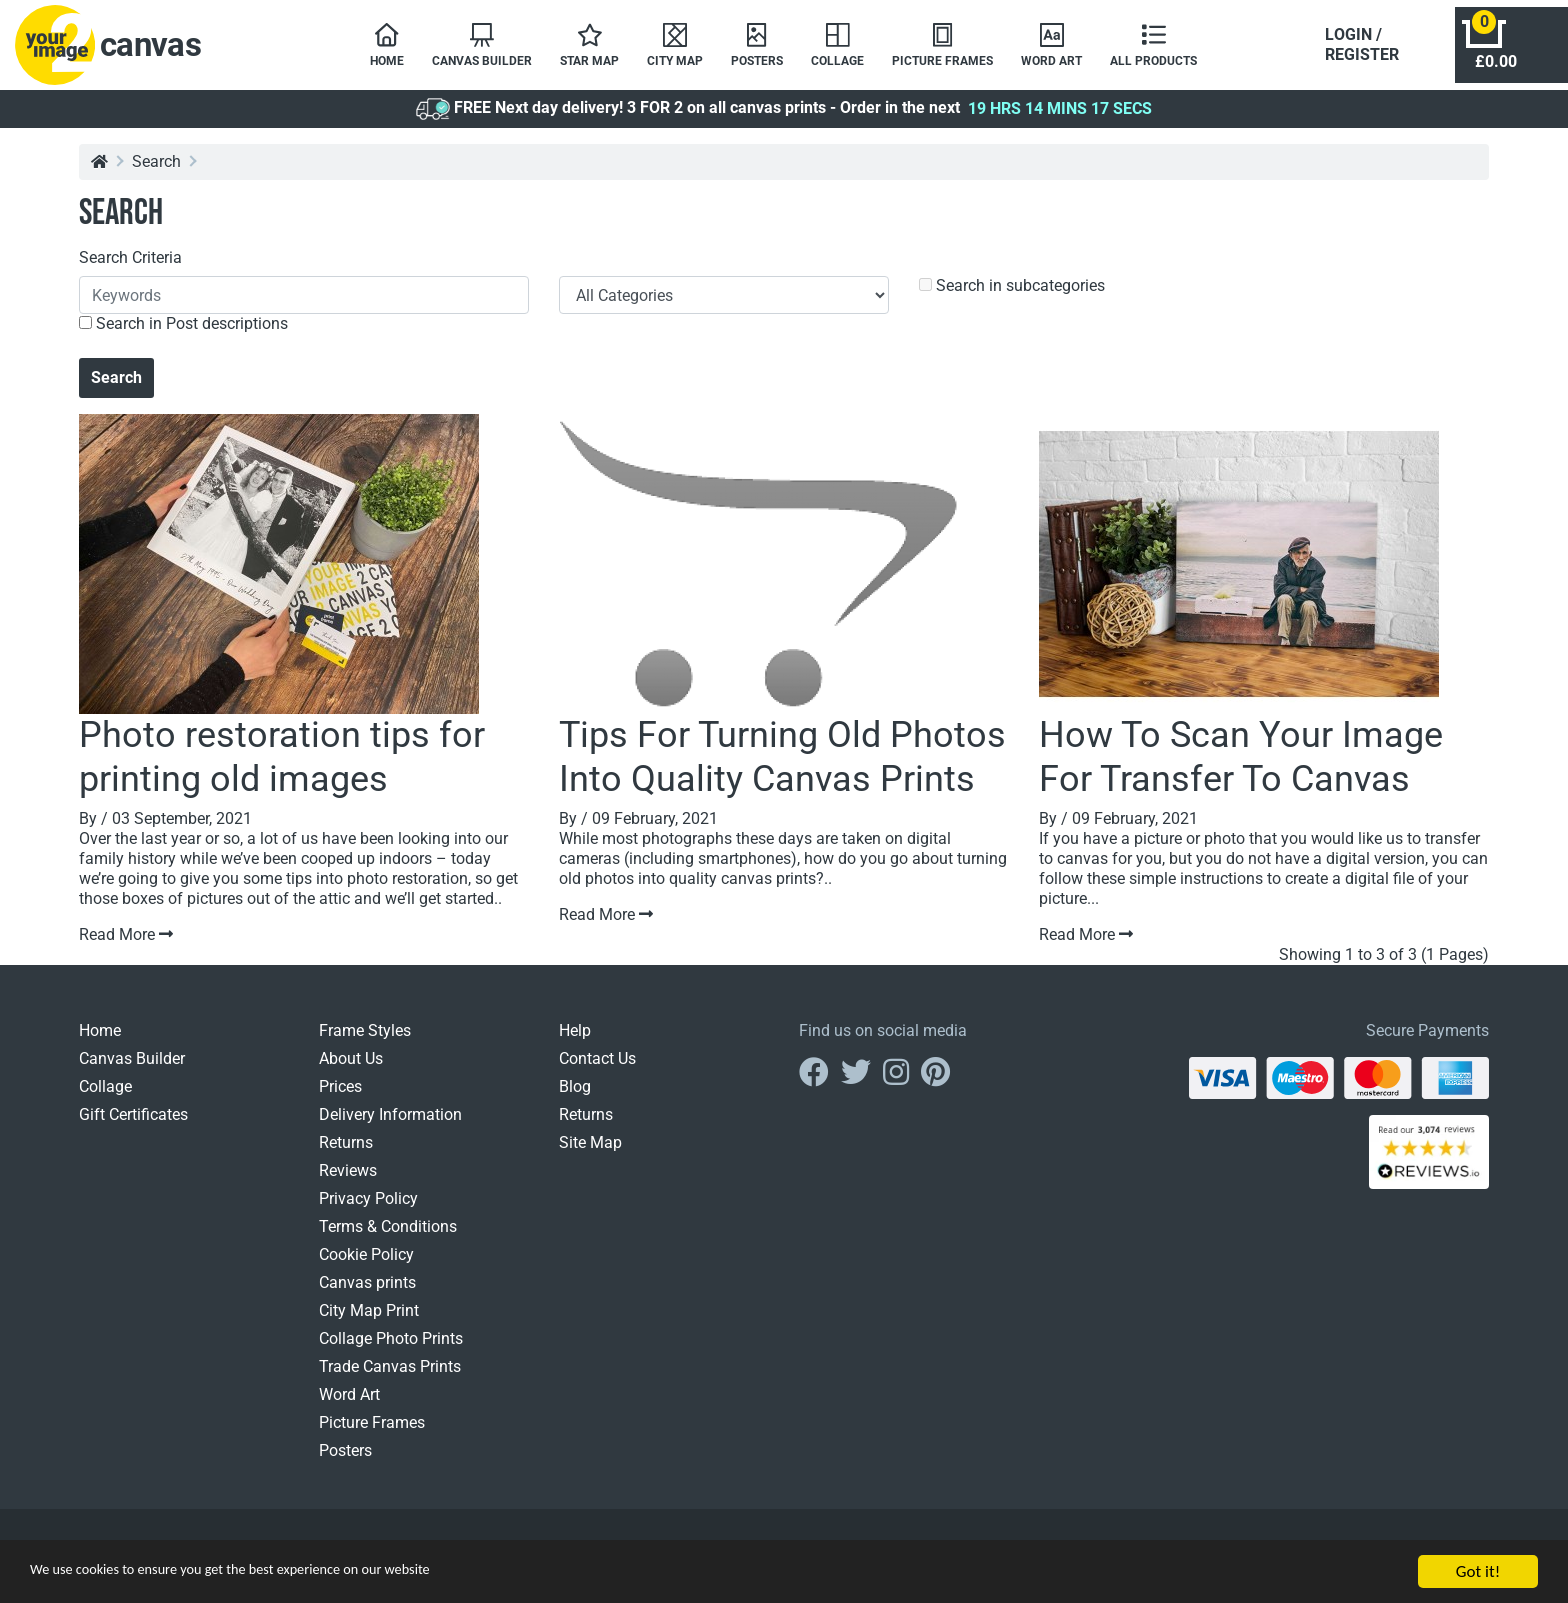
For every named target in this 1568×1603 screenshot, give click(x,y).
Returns (346, 1152)
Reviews (348, 1180)
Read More (126, 944)
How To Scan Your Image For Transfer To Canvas (1241, 766)
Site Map (590, 1152)
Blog (575, 1096)
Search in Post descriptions (183, 333)
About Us (351, 1068)
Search (156, 171)
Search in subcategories (1012, 295)
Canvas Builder (132, 1068)
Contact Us (597, 1068)
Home (100, 1040)
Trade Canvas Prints (390, 1376)
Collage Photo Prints (391, 1348)
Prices (340, 1096)
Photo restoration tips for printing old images (282, 766)
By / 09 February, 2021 (638, 828)
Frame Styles (365, 1040)
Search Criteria (130, 267)
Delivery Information (390, 1124)
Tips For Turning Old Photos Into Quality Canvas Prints (782, 766)
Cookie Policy (366, 1264)
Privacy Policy (368, 1208)
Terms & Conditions (388, 1236)
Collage (105, 1096)
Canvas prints (367, 1292)
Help (575, 1040)
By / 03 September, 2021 (165, 828)
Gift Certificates (133, 1124)
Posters (345, 1460)
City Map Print (369, 1320)
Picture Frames (372, 1432)
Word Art (349, 1404)
